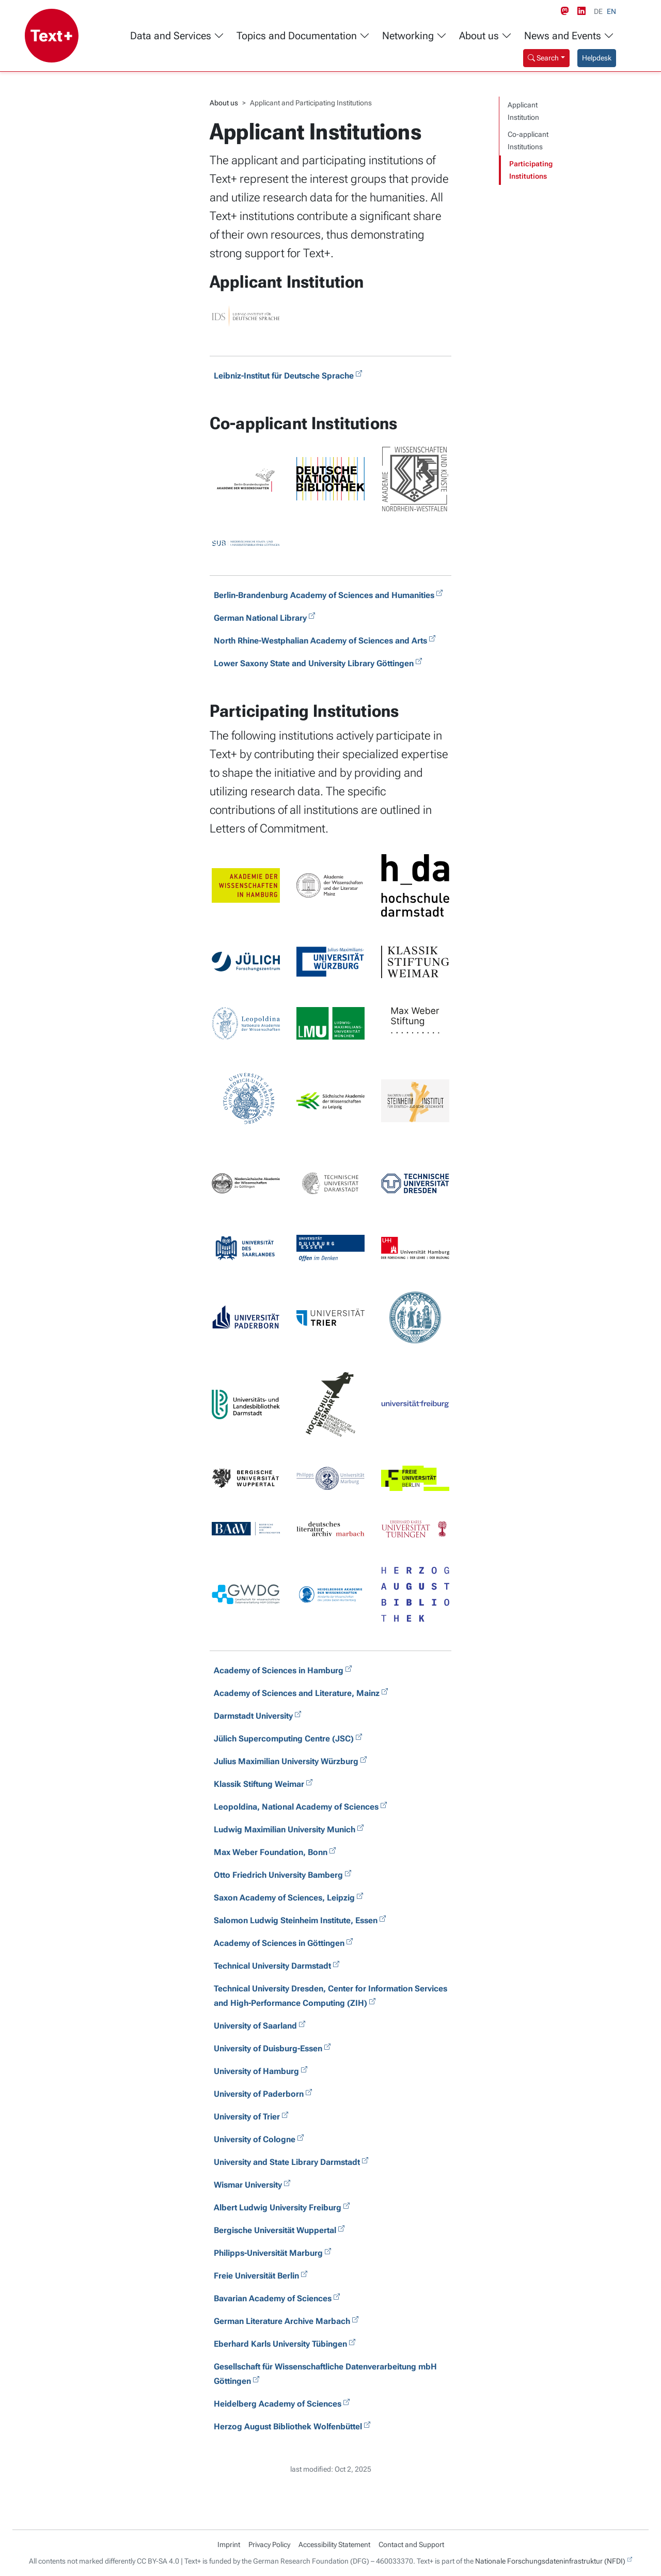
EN (611, 11)
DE (598, 11)
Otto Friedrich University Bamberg (278, 1875)
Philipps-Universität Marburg (268, 2253)
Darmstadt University (253, 1716)
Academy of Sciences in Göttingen (279, 1943)
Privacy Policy (269, 2544)
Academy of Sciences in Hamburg (278, 1670)
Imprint (228, 2544)
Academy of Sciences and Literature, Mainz (297, 1693)
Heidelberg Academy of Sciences (277, 2404)
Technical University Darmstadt (272, 1966)
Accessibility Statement (334, 2544)
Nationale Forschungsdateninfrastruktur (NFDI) (550, 2561)
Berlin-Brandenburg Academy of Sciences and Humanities (324, 595)
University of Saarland (255, 2026)
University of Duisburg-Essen (268, 2048)
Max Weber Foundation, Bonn (270, 1852)
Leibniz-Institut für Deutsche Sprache (284, 376)
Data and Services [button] (177, 36)
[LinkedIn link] (583, 11)
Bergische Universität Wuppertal (275, 2230)
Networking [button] (414, 36)
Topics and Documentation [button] (303, 36)
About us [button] (485, 36)
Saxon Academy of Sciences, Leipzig (284, 1898)
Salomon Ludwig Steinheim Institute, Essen (295, 1920)
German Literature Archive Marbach (282, 2321)
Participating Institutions (531, 170)
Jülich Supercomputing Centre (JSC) (284, 1738)
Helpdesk (596, 58)
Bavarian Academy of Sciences (273, 2298)
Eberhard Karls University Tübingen (280, 2344)
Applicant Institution (523, 111)
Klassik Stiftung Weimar (259, 1784)
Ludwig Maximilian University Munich (284, 1829)
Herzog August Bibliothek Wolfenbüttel (288, 2426)
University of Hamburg (256, 2071)
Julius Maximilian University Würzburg (286, 1761)
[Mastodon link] (567, 11)
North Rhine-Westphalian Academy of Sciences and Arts (320, 641)
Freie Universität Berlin (256, 2276)
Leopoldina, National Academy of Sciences (296, 1807)
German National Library (260, 618)
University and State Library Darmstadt (287, 2162)
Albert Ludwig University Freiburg (277, 2207)
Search (543, 58)
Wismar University (248, 2185)
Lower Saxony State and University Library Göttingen (314, 663)
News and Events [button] (569, 36)
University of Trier (247, 2117)
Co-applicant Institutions (528, 140)
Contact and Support (411, 2544)
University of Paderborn (259, 2094)
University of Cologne (254, 2139)
